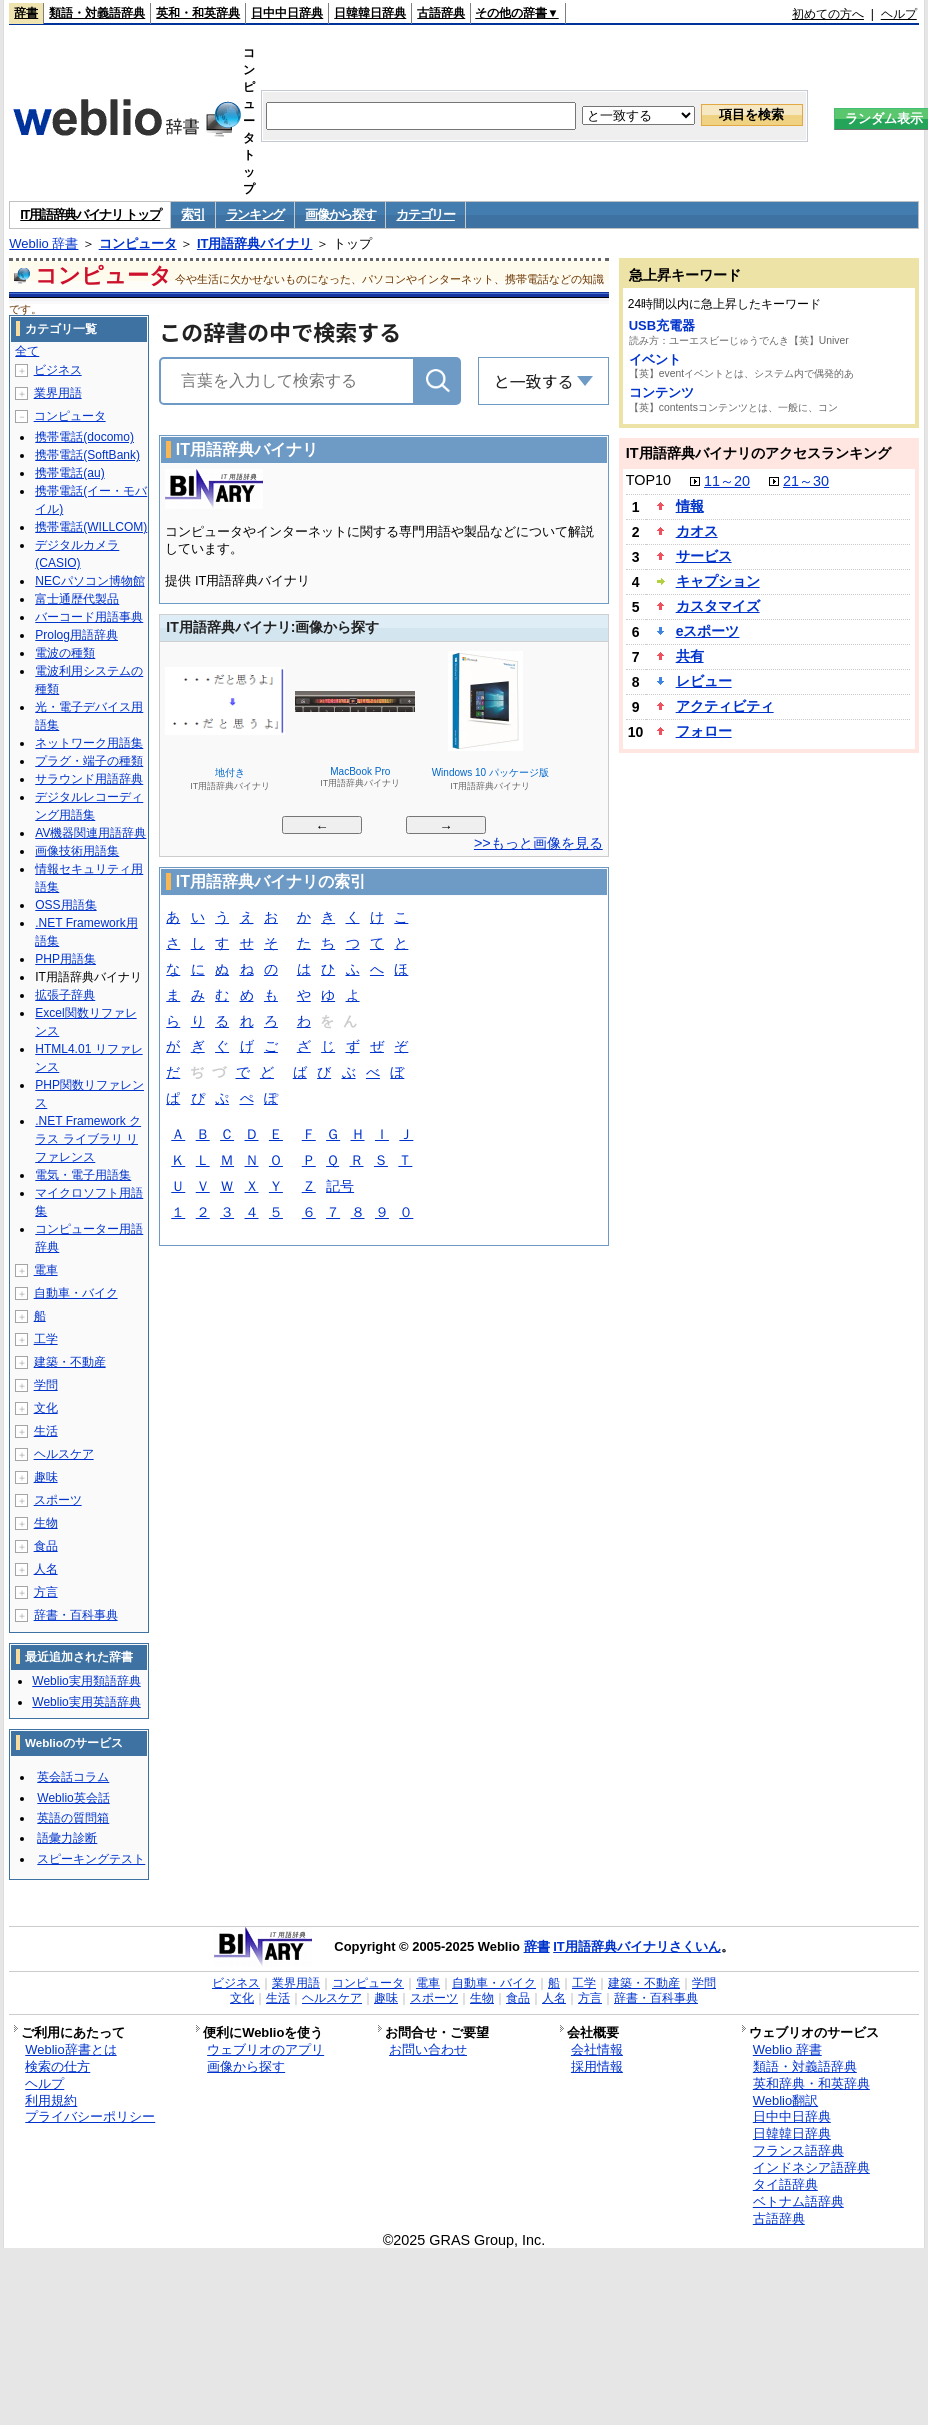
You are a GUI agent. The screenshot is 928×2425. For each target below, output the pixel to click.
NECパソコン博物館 (89, 581)
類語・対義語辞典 (97, 13)
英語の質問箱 (73, 1818)
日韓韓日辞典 (370, 13)
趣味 (46, 1477)
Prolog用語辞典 (76, 635)
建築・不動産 (70, 1362)
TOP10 (648, 480)
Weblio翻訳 (785, 2100)
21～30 (806, 481)
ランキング (255, 214)
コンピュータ (138, 243)
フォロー (704, 731)
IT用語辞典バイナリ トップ (90, 214)
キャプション (718, 581)
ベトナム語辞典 (798, 2201)
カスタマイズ (718, 606)
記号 (340, 1187)
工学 (46, 1339)
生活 (46, 1431)
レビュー (704, 681)
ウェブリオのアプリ (265, 2049)
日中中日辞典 (287, 13)
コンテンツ (661, 392)
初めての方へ (828, 14)
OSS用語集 (65, 905)
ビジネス (58, 370)
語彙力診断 (67, 1838)
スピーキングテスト (91, 1859)
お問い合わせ (428, 2049)
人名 (46, 1569)
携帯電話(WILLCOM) (91, 527)
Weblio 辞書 (43, 243)
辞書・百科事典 (76, 1615)
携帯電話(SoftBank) (87, 455)
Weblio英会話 (73, 1798)
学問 (46, 1385)
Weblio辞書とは (70, 2049)
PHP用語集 (65, 959)
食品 (46, 1546)
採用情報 (597, 2066)
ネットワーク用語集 (89, 743)
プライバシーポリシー (90, 2116)
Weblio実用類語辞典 (86, 1681)
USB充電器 (662, 325)
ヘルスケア (64, 1454)
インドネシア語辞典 (811, 2167)
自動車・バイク (76, 1293)
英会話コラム (73, 1777)
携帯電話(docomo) (84, 437)
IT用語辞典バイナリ (255, 243)
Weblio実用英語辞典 (86, 1702)
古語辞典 (441, 13)
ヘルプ (899, 14)
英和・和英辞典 (198, 13)
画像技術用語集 (77, 851)
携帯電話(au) (69, 473)
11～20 (727, 481)
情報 (690, 506)
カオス (697, 531)
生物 (46, 1523)
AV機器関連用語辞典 (90, 833)
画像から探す (340, 214)
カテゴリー (425, 214)
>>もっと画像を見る (538, 843)
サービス (704, 556)
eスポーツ (708, 631)
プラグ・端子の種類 (89, 761)
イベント (655, 359)
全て (27, 351)
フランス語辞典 (798, 2150)
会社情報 (597, 2049)
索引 (192, 214)
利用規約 (51, 2100)
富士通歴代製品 (77, 599)
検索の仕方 (57, 2066)
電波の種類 (65, 653)
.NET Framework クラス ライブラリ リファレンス (88, 1139)
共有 (690, 656)
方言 (46, 1592)
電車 (46, 1270)
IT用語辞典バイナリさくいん (637, 1946)
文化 (46, 1408)
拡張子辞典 (65, 995)
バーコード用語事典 (89, 617)
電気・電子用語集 (83, 1175)
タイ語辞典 (785, 2184)
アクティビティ (725, 706)
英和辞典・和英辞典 (811, 2083)
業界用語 (58, 393)
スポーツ (58, 1500)
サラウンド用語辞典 (89, 779)
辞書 (26, 13)
